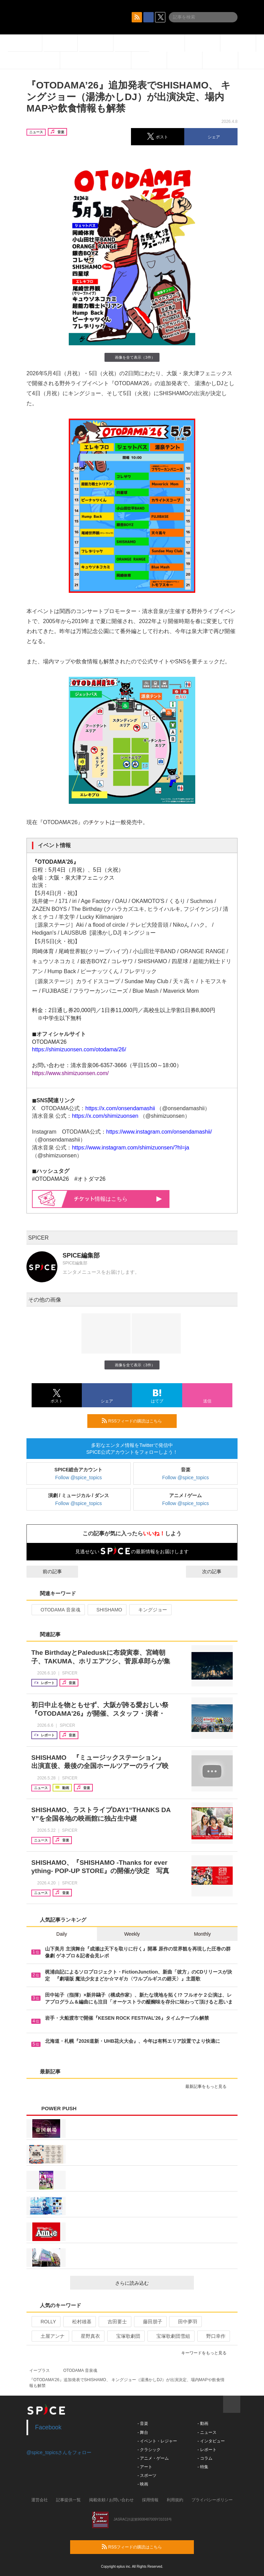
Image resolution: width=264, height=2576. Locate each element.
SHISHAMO (106, 1609)
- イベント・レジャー (157, 2441)
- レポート (206, 2449)
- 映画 (143, 2484)
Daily (61, 1934)
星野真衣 (87, 2336)
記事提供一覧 (68, 2500)
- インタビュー (210, 2441)
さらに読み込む (151, 2283)
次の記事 (218, 1571)
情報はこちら (118, 1199)
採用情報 (150, 2500)
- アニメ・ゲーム (153, 2458)
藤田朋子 (149, 2321)
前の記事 (46, 1571)
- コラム (204, 2458)
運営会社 (39, 2500)
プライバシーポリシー (212, 2500)
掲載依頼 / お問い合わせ (111, 2500)
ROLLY (45, 2321)
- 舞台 (143, 2432)
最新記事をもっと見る (208, 2086)
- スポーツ (147, 2475)
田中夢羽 (184, 2321)
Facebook (48, 2427)
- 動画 (202, 2423)
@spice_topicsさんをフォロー (58, 2452)
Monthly (202, 1934)
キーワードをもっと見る (206, 2353)
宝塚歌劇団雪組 (170, 2336)
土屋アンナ (50, 2336)
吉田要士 (114, 2321)
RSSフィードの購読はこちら (136, 1420)
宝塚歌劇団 (125, 2336)
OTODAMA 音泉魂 (57, 1609)
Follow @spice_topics (78, 1477)
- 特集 (202, 2466)
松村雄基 (78, 2321)
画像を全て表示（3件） (132, 357)
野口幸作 (213, 2336)
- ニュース (206, 2432)
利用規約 (175, 2500)
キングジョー (149, 1609)
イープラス (39, 2370)
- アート (145, 2466)
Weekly (132, 1934)
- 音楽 (143, 2423)
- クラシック (149, 2449)
